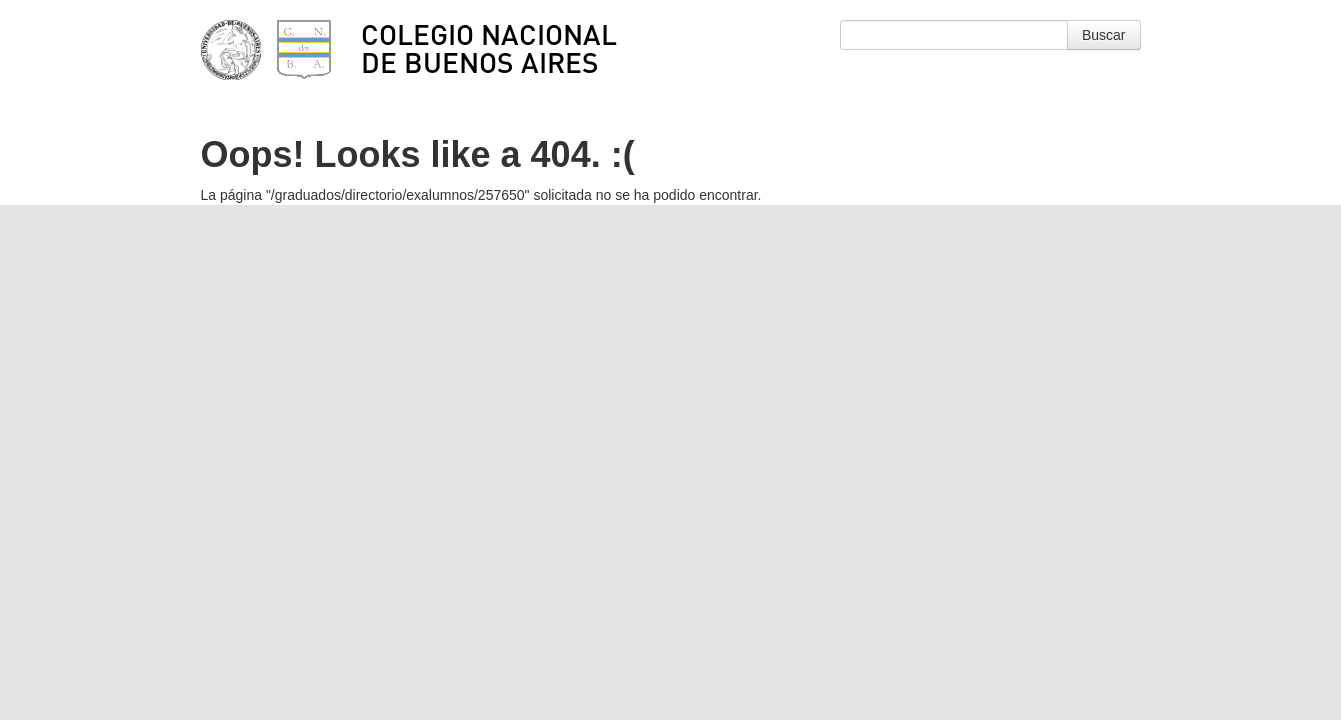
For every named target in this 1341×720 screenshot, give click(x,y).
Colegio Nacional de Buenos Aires (489, 48)
